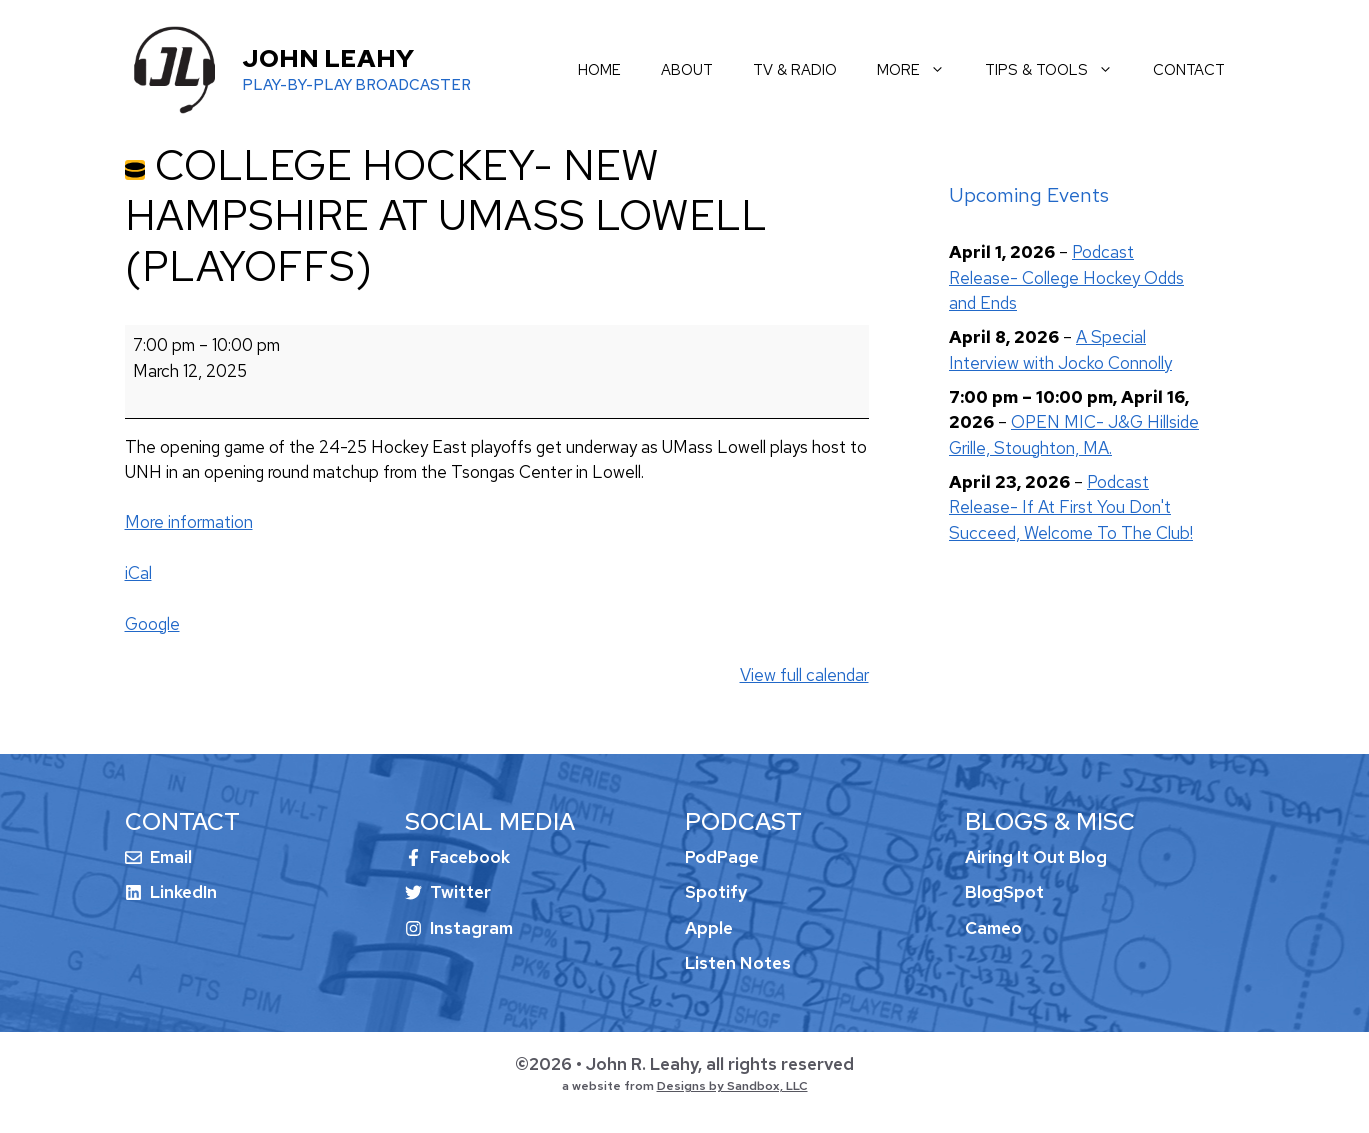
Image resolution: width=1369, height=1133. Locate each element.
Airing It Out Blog (1036, 857)
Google (152, 624)
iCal (138, 573)
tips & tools (1059, 70)
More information (189, 522)
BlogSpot (1004, 892)
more (921, 70)
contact (1189, 70)
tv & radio (795, 70)
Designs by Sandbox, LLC (732, 1086)
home (599, 70)
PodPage (722, 857)
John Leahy (328, 58)
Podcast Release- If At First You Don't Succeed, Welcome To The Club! (1071, 507)
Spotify (716, 892)
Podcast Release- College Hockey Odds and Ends (1066, 277)
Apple (709, 928)
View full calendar (804, 675)
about (687, 70)
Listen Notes (738, 963)
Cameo (993, 928)
